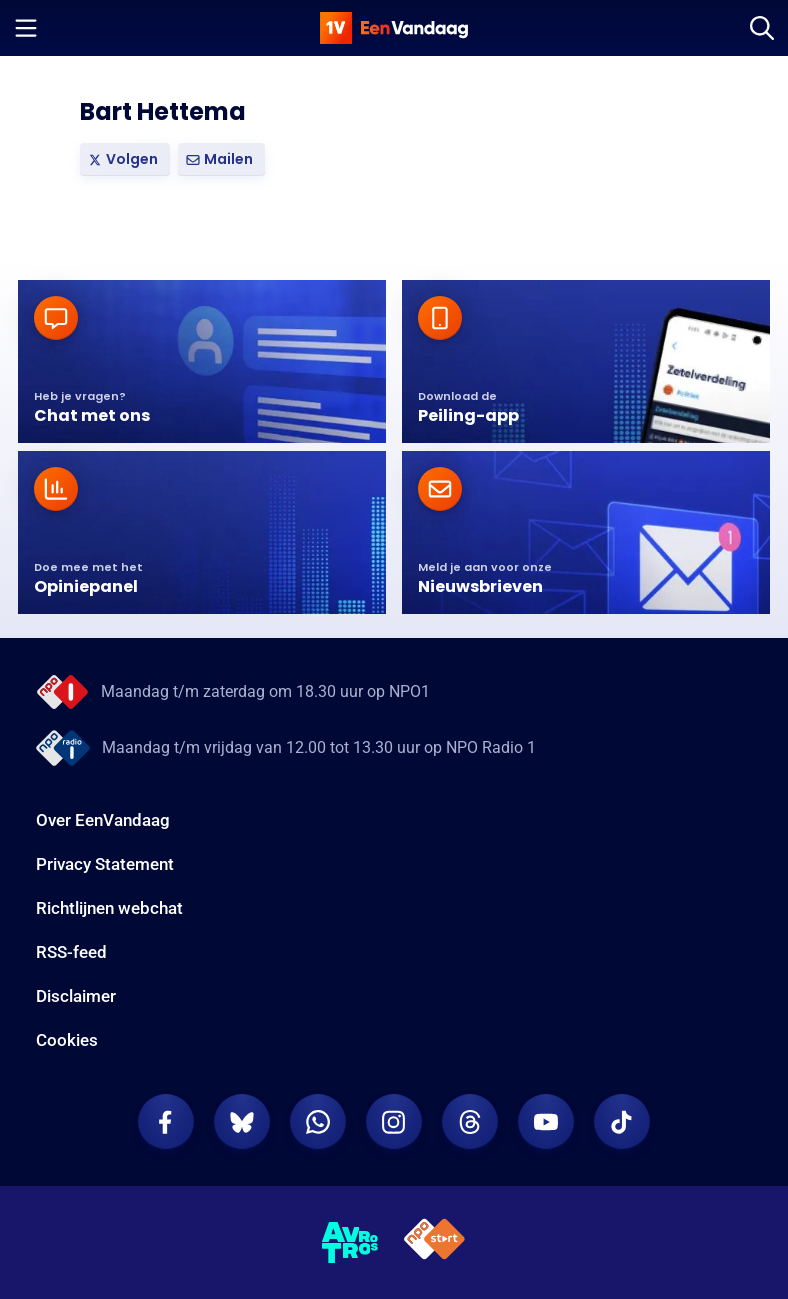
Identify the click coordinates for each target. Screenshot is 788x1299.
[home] (394, 28)
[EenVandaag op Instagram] (394, 1122)
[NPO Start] (434, 1242)
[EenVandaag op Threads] (470, 1122)
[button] (221, 159)
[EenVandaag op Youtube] (546, 1122)
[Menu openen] (26, 28)
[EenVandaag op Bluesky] (242, 1122)
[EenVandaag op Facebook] (166, 1122)
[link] (125, 159)
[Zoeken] (762, 28)
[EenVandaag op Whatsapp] (318, 1122)
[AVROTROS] (350, 1243)
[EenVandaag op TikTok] (622, 1122)
